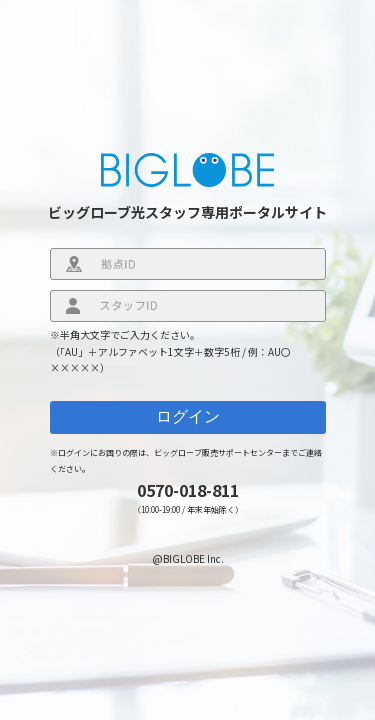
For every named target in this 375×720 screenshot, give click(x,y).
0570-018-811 (188, 490)
